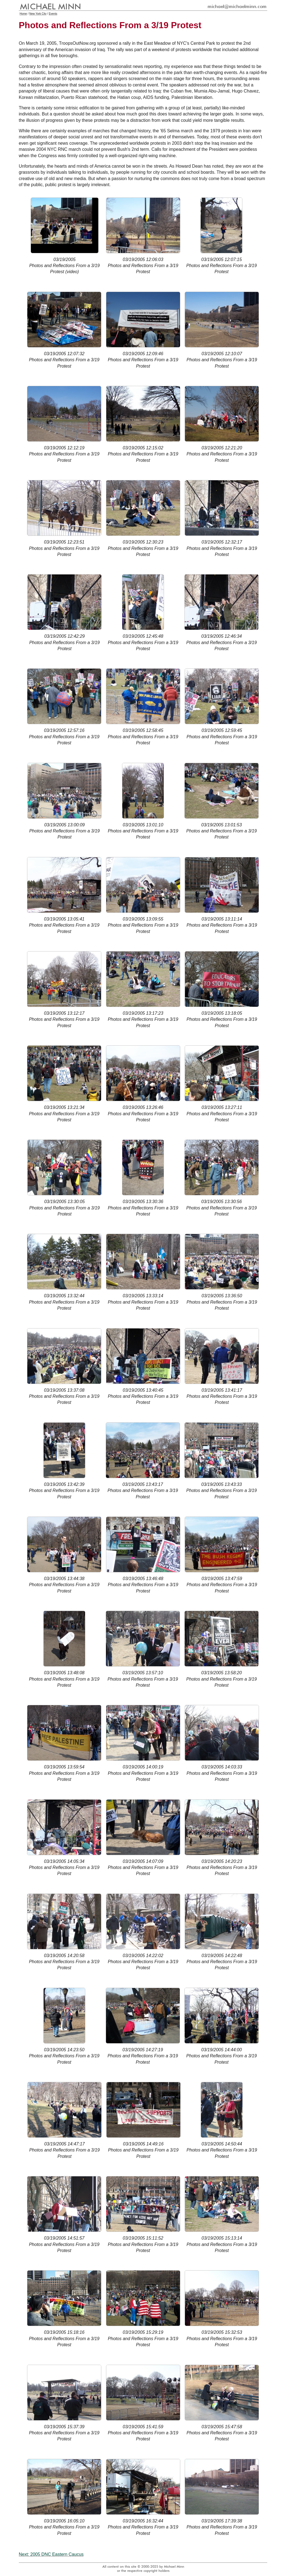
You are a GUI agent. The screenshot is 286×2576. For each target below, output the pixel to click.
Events (53, 13)
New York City (37, 13)
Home (23, 13)
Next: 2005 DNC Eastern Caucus (51, 2554)
